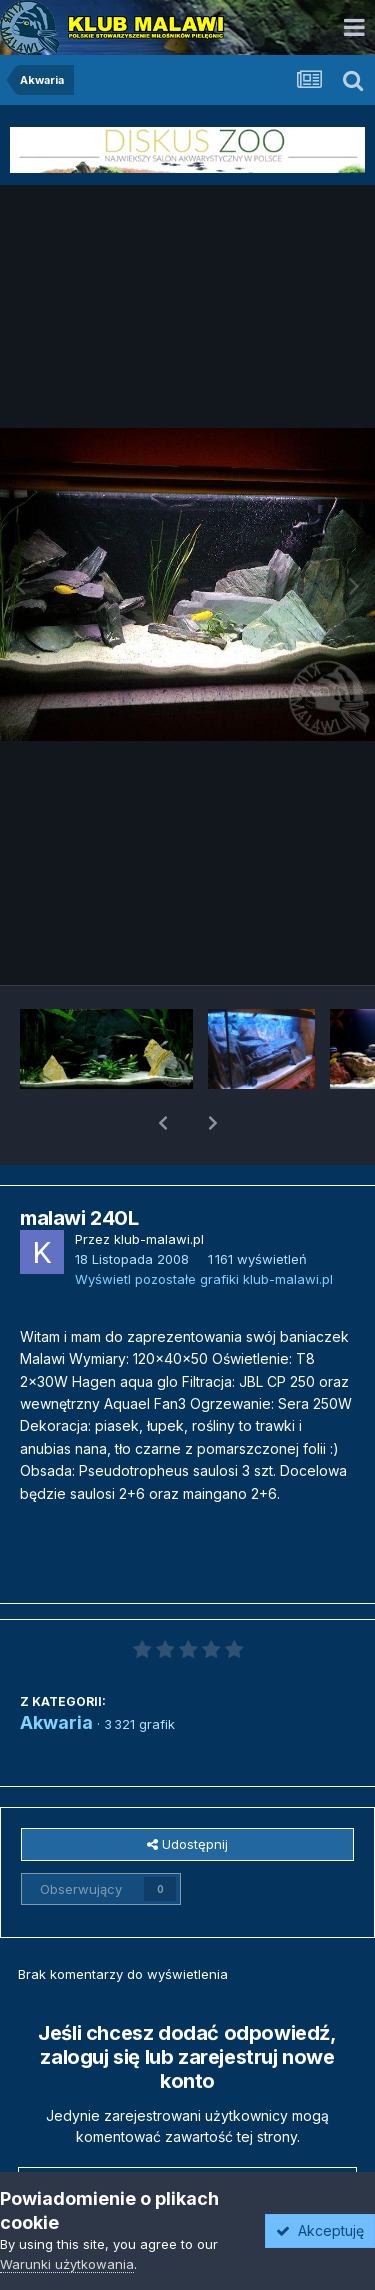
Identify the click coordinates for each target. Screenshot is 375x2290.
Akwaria (56, 1670)
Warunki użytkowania (67, 2264)
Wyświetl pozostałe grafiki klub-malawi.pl (204, 1227)
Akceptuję (320, 2230)
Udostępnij (187, 1792)
